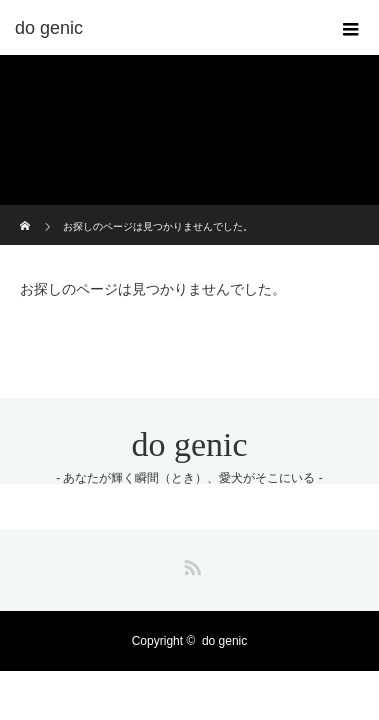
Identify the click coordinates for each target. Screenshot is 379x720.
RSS (190, 564)
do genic (189, 444)
